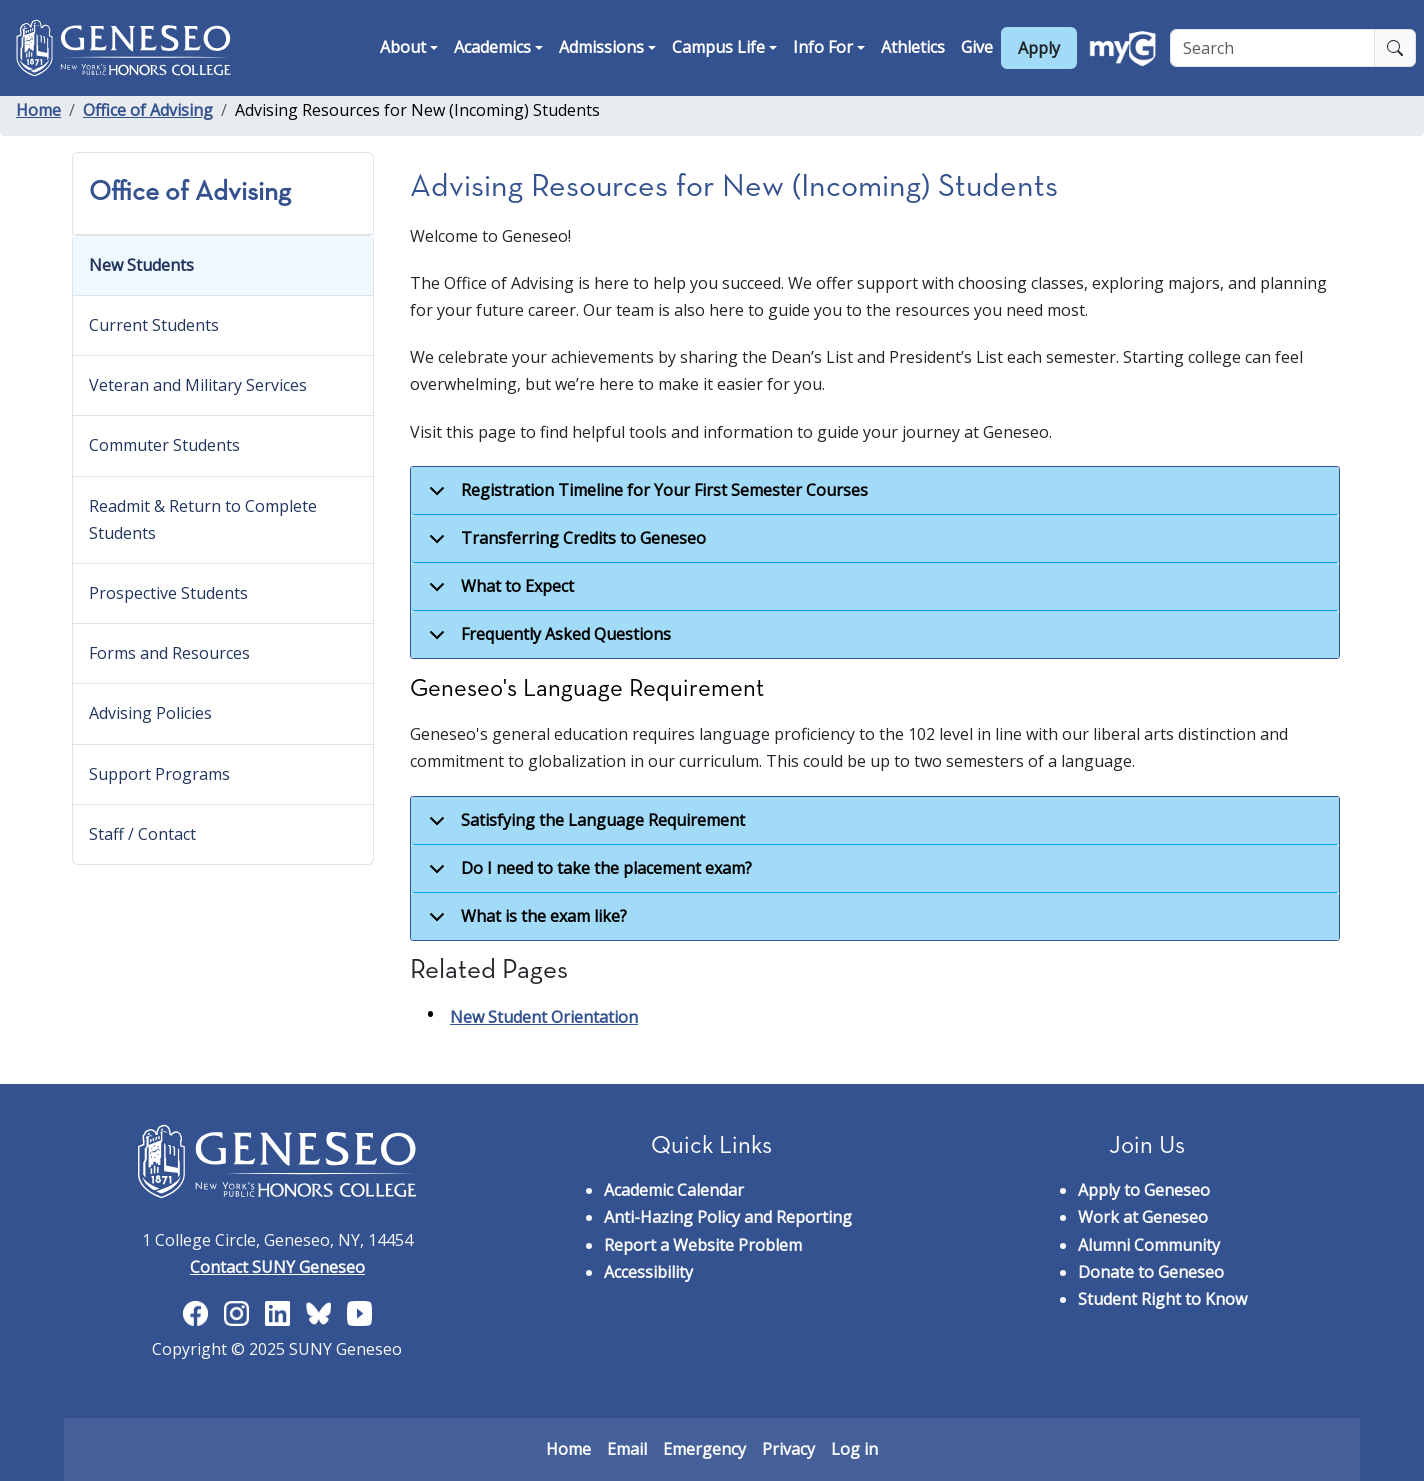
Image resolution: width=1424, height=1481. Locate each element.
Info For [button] (823, 47)
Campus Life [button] (718, 47)
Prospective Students (168, 593)
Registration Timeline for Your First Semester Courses (645, 497)
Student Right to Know (1162, 1299)
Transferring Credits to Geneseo (564, 545)
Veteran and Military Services (198, 385)
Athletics (913, 47)
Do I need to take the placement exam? (587, 875)
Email (627, 1449)
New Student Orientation (544, 1017)
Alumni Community (1149, 1245)
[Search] (1272, 48)
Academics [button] (492, 47)
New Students (141, 265)
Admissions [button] (601, 47)
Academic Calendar (674, 1190)
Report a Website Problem (703, 1245)
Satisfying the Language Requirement (583, 827)
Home (38, 110)
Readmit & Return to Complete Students (203, 519)
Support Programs (159, 774)
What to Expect (498, 593)
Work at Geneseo (1143, 1217)
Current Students (154, 325)
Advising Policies (150, 713)
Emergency (704, 1449)
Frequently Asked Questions (546, 640)
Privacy (788, 1449)
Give (977, 47)
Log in (854, 1449)
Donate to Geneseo (1151, 1272)
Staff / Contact (142, 834)
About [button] (403, 47)
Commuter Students (164, 445)
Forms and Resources (169, 653)
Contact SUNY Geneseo (277, 1267)
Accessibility (648, 1272)
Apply (1039, 48)
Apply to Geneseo (1144, 1190)
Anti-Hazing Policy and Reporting (728, 1217)
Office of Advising (148, 110)
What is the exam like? (524, 922)
